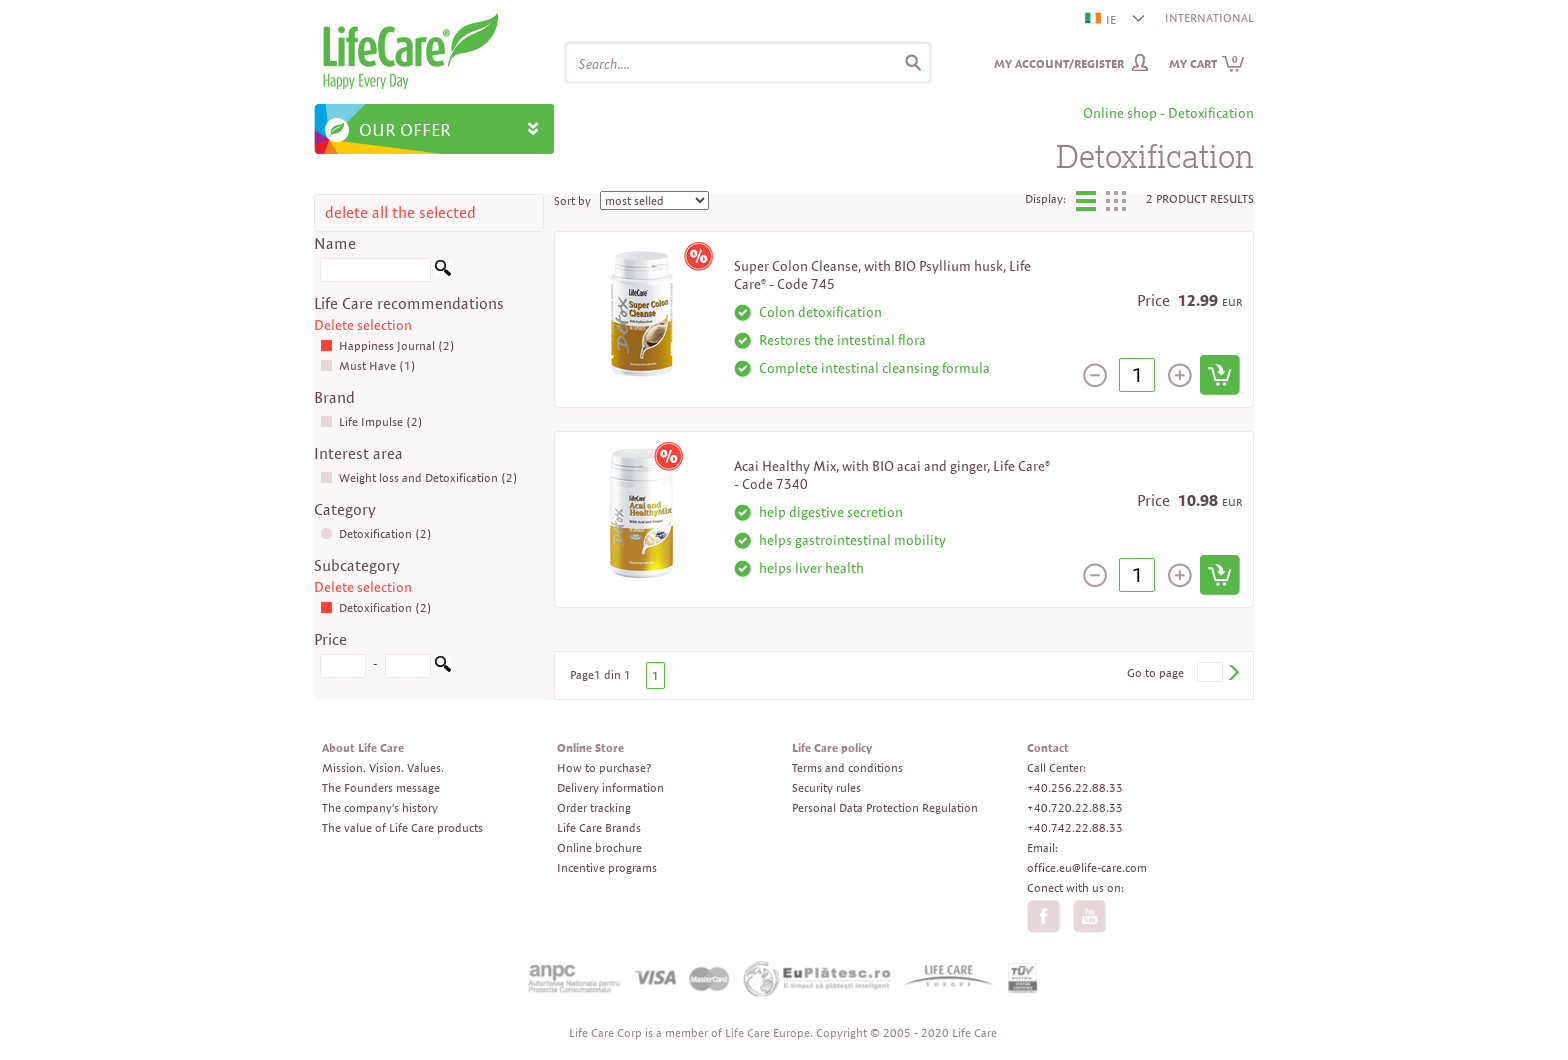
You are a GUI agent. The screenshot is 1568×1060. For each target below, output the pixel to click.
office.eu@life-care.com (1087, 867)
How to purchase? (604, 767)
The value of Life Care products (402, 827)
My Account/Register (1059, 63)
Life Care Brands (599, 827)
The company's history (380, 807)
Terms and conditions (847, 767)
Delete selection (363, 325)
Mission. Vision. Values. (383, 767)
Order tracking (594, 807)
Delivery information (610, 787)
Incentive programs (607, 867)
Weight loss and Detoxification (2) (419, 477)
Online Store (590, 747)
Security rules (826, 787)
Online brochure (599, 847)
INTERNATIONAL (1209, 17)
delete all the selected (400, 212)
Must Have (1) (368, 365)
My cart (1207, 63)
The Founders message (381, 787)
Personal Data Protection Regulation (885, 807)
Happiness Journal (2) (387, 345)
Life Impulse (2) (371, 421)
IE (1101, 19)
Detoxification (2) (376, 533)
